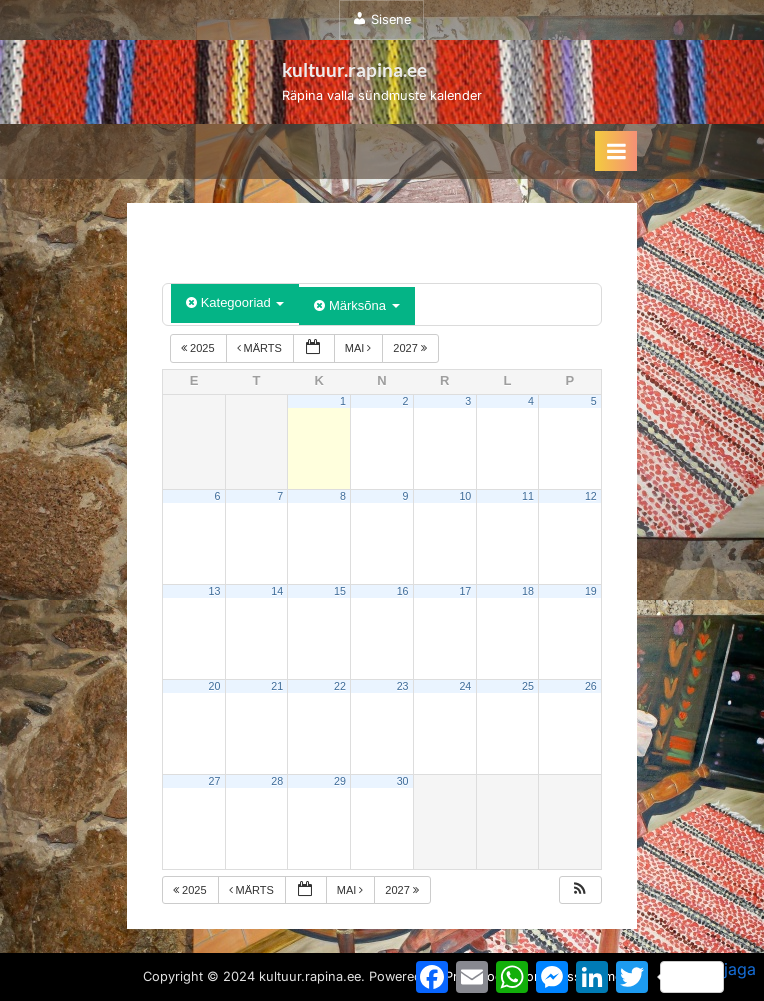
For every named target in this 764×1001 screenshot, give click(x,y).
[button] (580, 890)
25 (528, 686)
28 (277, 781)
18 (528, 591)
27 (215, 781)
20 (215, 686)
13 (215, 591)
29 (340, 781)
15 (340, 591)
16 (403, 591)
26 (591, 686)
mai (360, 348)
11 (528, 496)
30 (403, 781)
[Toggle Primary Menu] (616, 151)
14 (277, 591)
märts (261, 348)
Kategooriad (235, 302)
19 (591, 591)
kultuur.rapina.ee (354, 69)
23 (403, 686)
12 (591, 496)
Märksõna (356, 305)
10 (465, 496)
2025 (199, 348)
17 (465, 591)
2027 (411, 348)
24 (465, 686)
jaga (708, 976)
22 (340, 686)
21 (277, 686)
